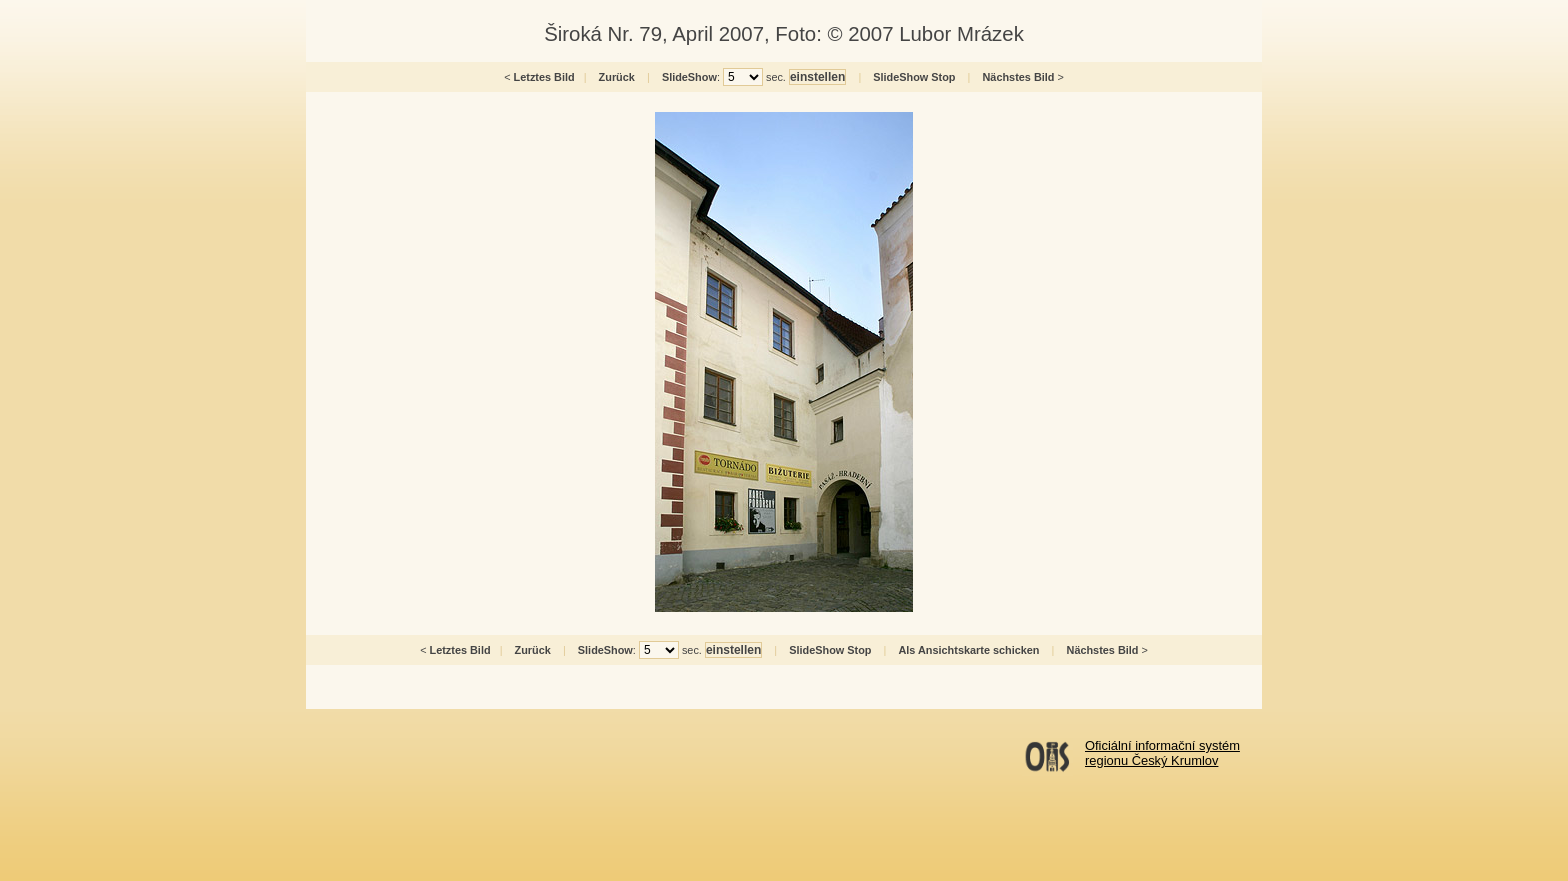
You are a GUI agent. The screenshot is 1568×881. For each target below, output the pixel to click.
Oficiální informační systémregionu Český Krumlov (1162, 753)
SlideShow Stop (914, 77)
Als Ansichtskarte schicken (968, 650)
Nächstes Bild (1019, 77)
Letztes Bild (544, 77)
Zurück (617, 77)
